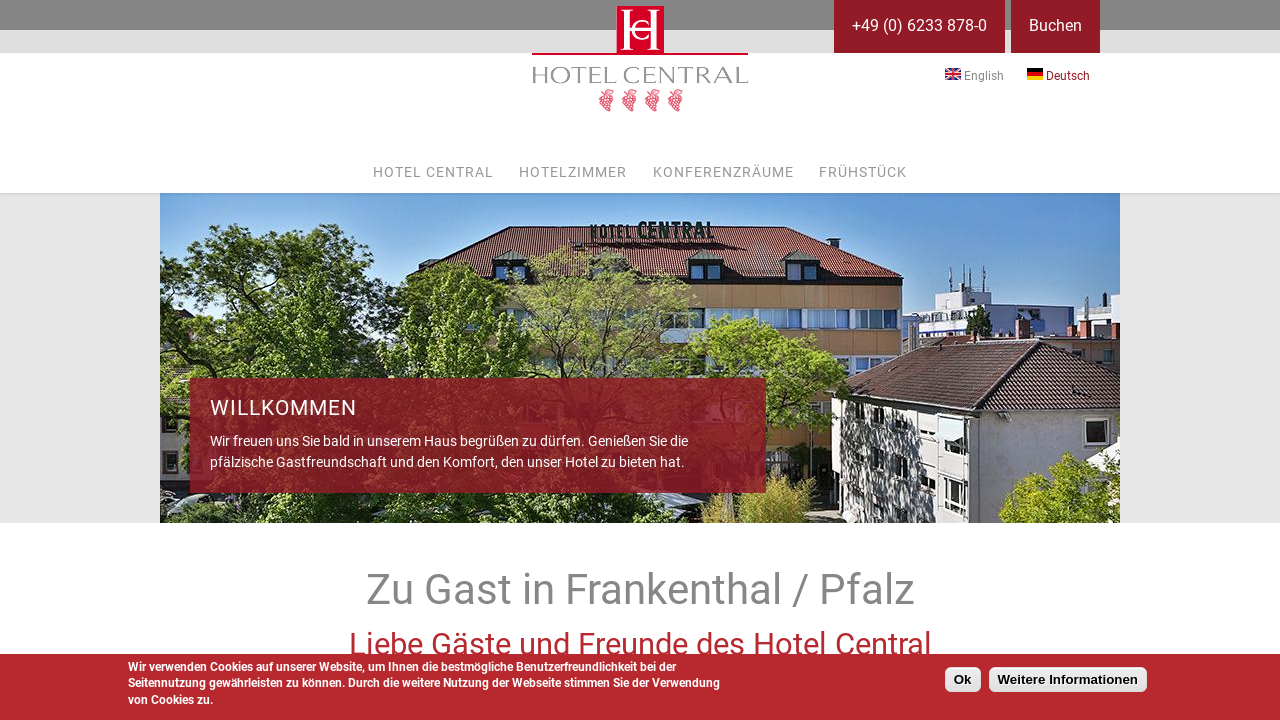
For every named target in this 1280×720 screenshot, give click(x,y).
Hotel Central (433, 172)
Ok (963, 679)
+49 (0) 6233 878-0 (919, 25)
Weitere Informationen (1068, 679)
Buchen (1055, 25)
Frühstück (863, 172)
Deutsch (1058, 76)
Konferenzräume (723, 172)
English (974, 76)
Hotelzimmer (573, 172)
